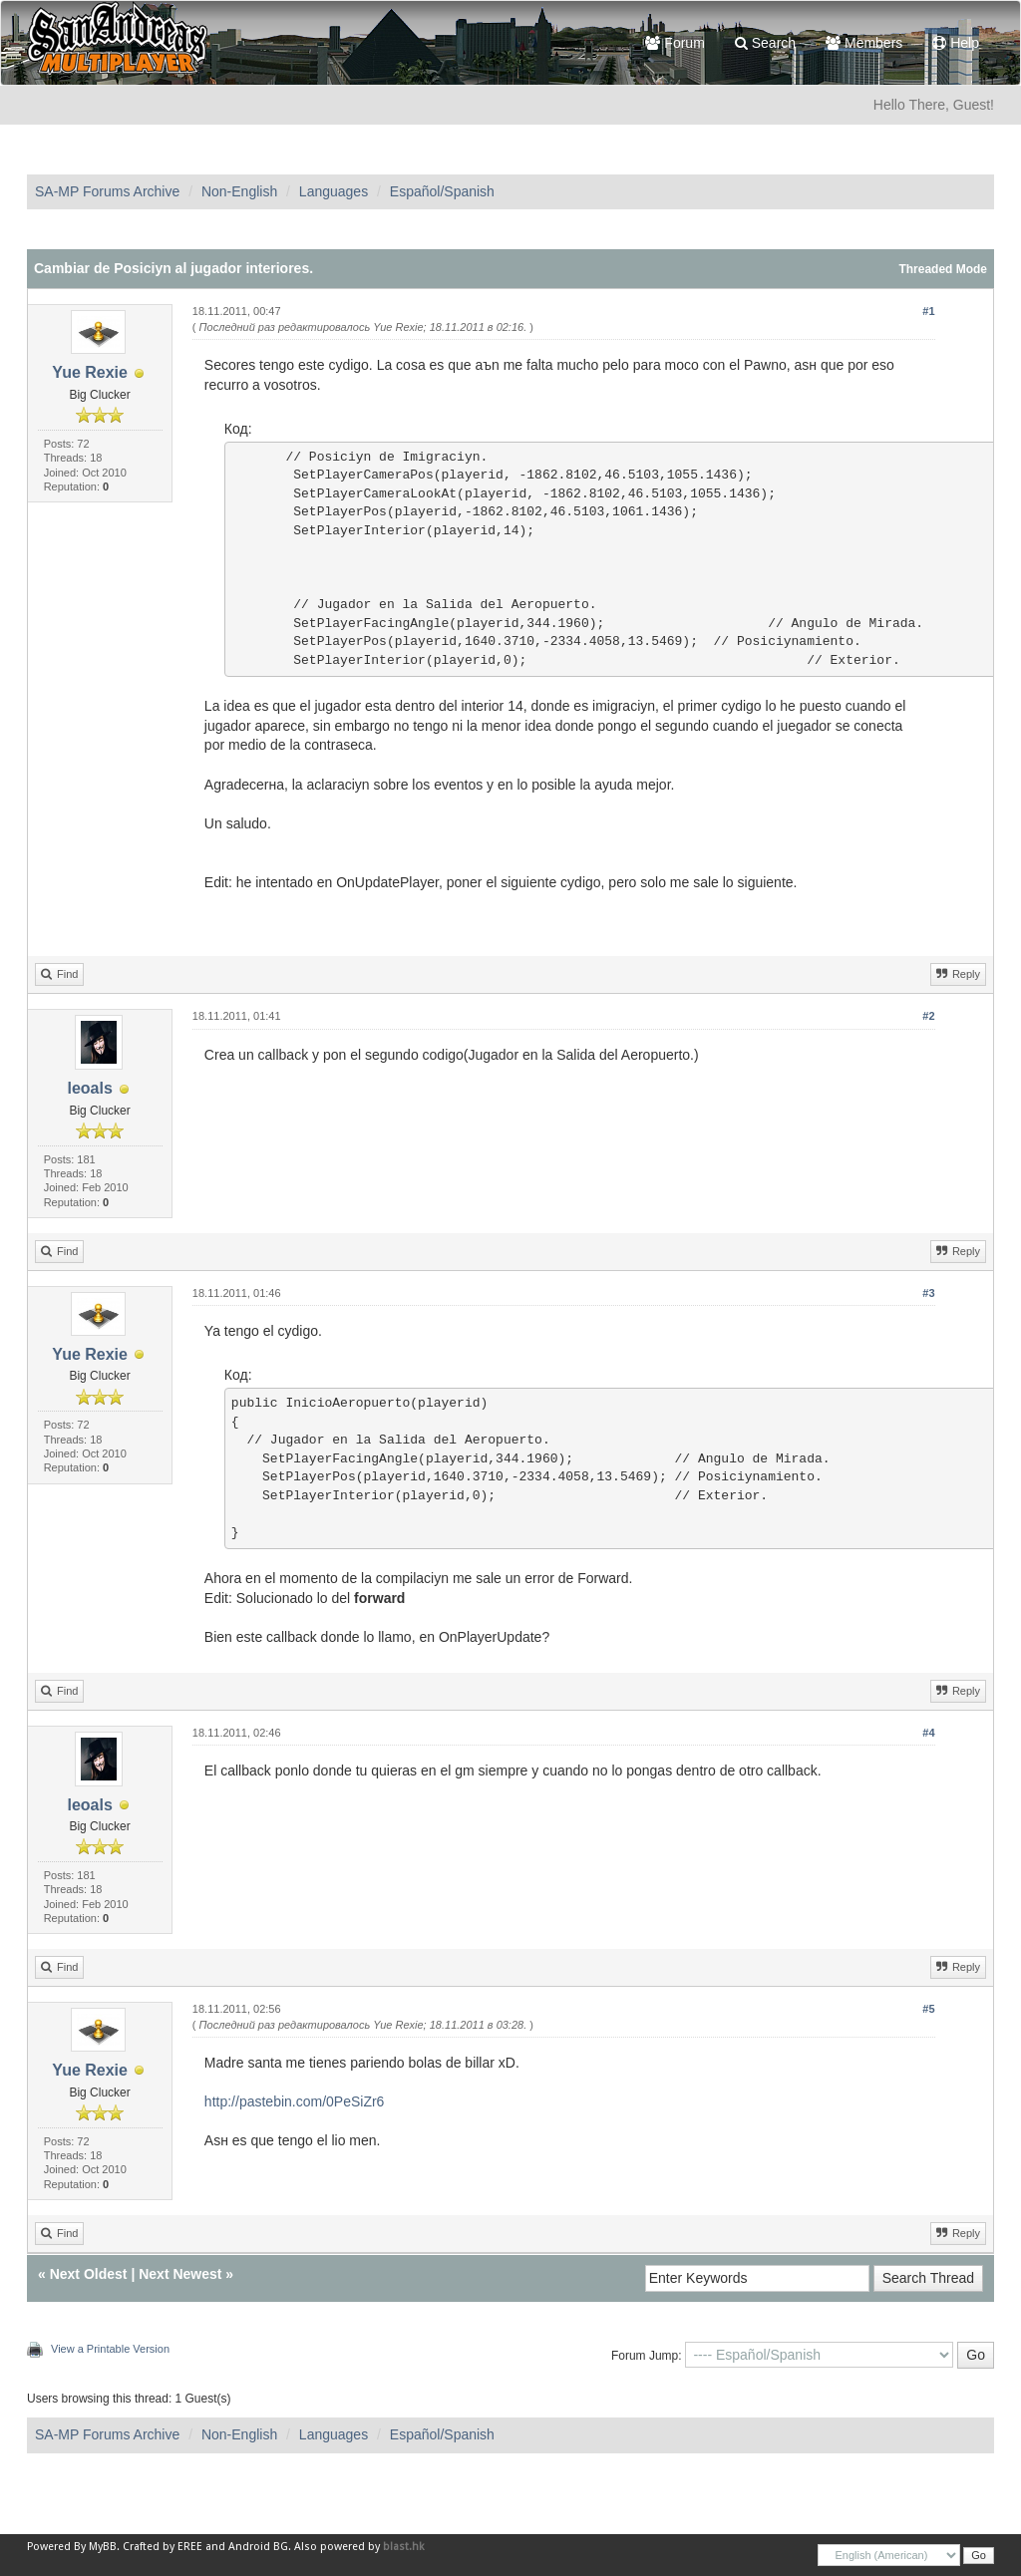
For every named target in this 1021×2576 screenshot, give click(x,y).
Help (955, 43)
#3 (928, 1293)
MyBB (103, 2546)
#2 (928, 1016)
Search (765, 43)
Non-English (239, 191)
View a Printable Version (110, 2349)
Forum (674, 43)
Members (864, 43)
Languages (333, 191)
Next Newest (180, 2274)
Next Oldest (89, 2274)
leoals (89, 1088)
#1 (928, 311)
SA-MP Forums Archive (107, 191)
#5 (928, 2009)
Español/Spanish (442, 191)
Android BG (258, 2546)
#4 (928, 1733)
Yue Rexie (90, 372)
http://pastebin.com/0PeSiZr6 (294, 2101)
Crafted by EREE (162, 2546)
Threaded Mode (942, 269)
